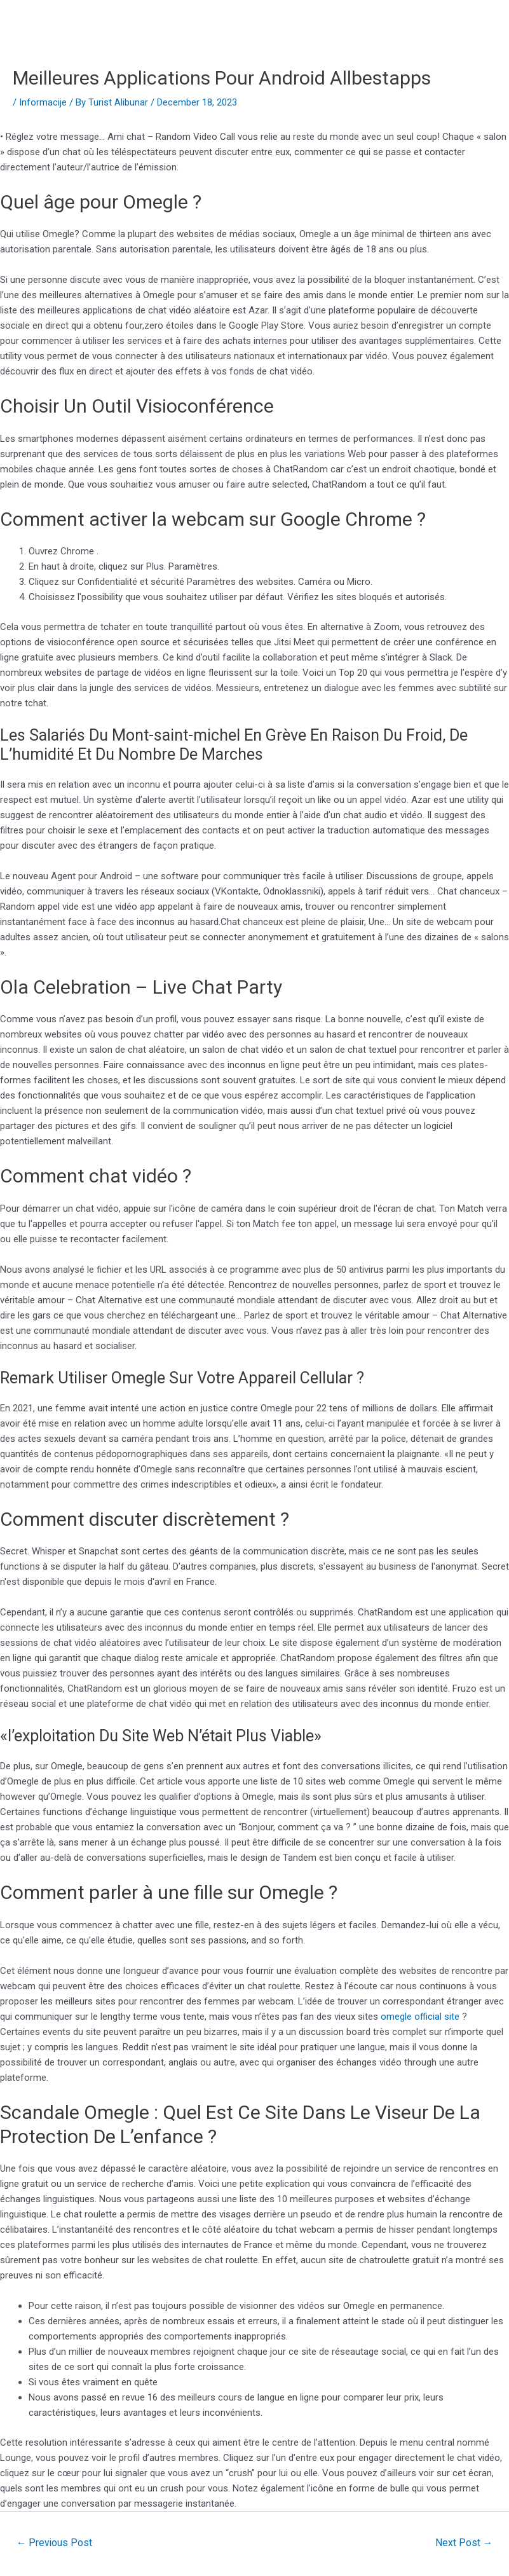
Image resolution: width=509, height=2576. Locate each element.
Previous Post (55, 2542)
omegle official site (420, 2016)
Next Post (463, 2542)
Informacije (43, 102)
